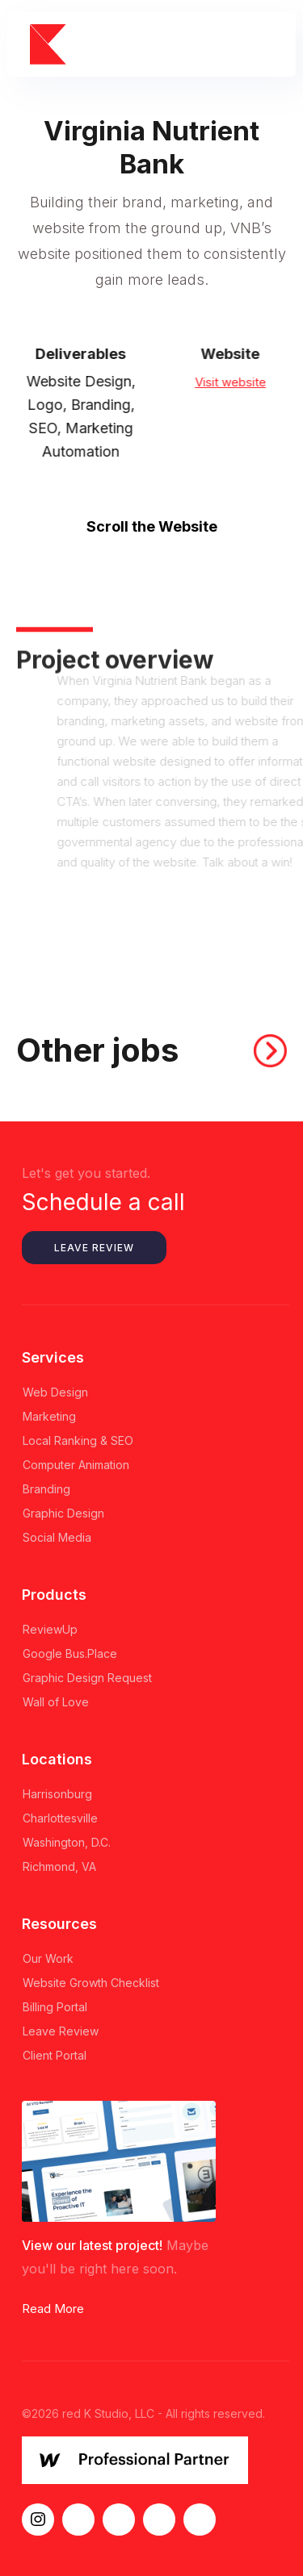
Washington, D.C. (67, 1842)
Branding (46, 1489)
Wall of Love (56, 1702)
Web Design (55, 1392)
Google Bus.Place (70, 1653)
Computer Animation (76, 1465)
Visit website (238, 381)
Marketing (49, 1416)
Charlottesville (60, 1818)
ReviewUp (50, 1629)
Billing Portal (55, 2007)
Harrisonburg (57, 1794)
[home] (54, 44)
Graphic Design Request (87, 1678)
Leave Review (94, 1248)
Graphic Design (63, 1513)
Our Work (48, 1958)
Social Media (57, 1537)
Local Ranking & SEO (78, 1440)
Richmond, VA (59, 1866)
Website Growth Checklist (91, 1982)
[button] (266, 44)
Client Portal (54, 2055)
